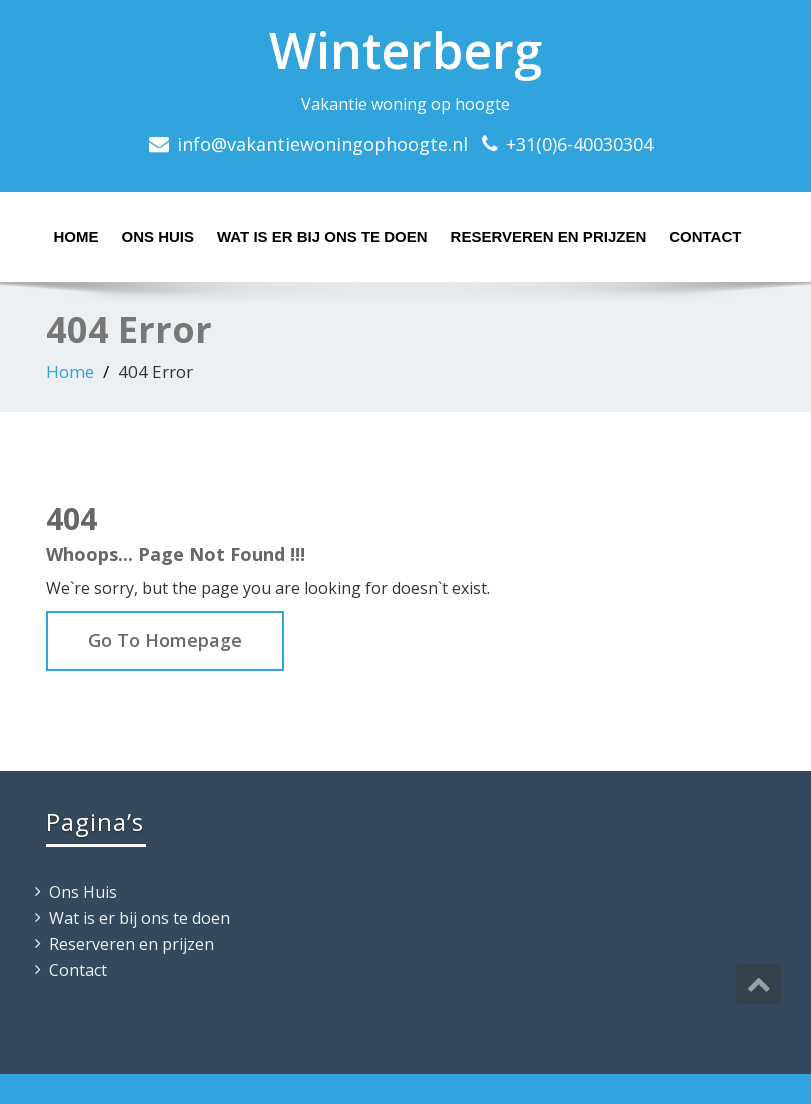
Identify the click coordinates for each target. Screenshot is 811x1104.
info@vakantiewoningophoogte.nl (322, 144)
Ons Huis (158, 236)
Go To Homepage (165, 640)
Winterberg (405, 50)
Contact (705, 236)
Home (76, 236)
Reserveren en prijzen (549, 236)
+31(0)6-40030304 (579, 144)
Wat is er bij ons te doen (322, 236)
